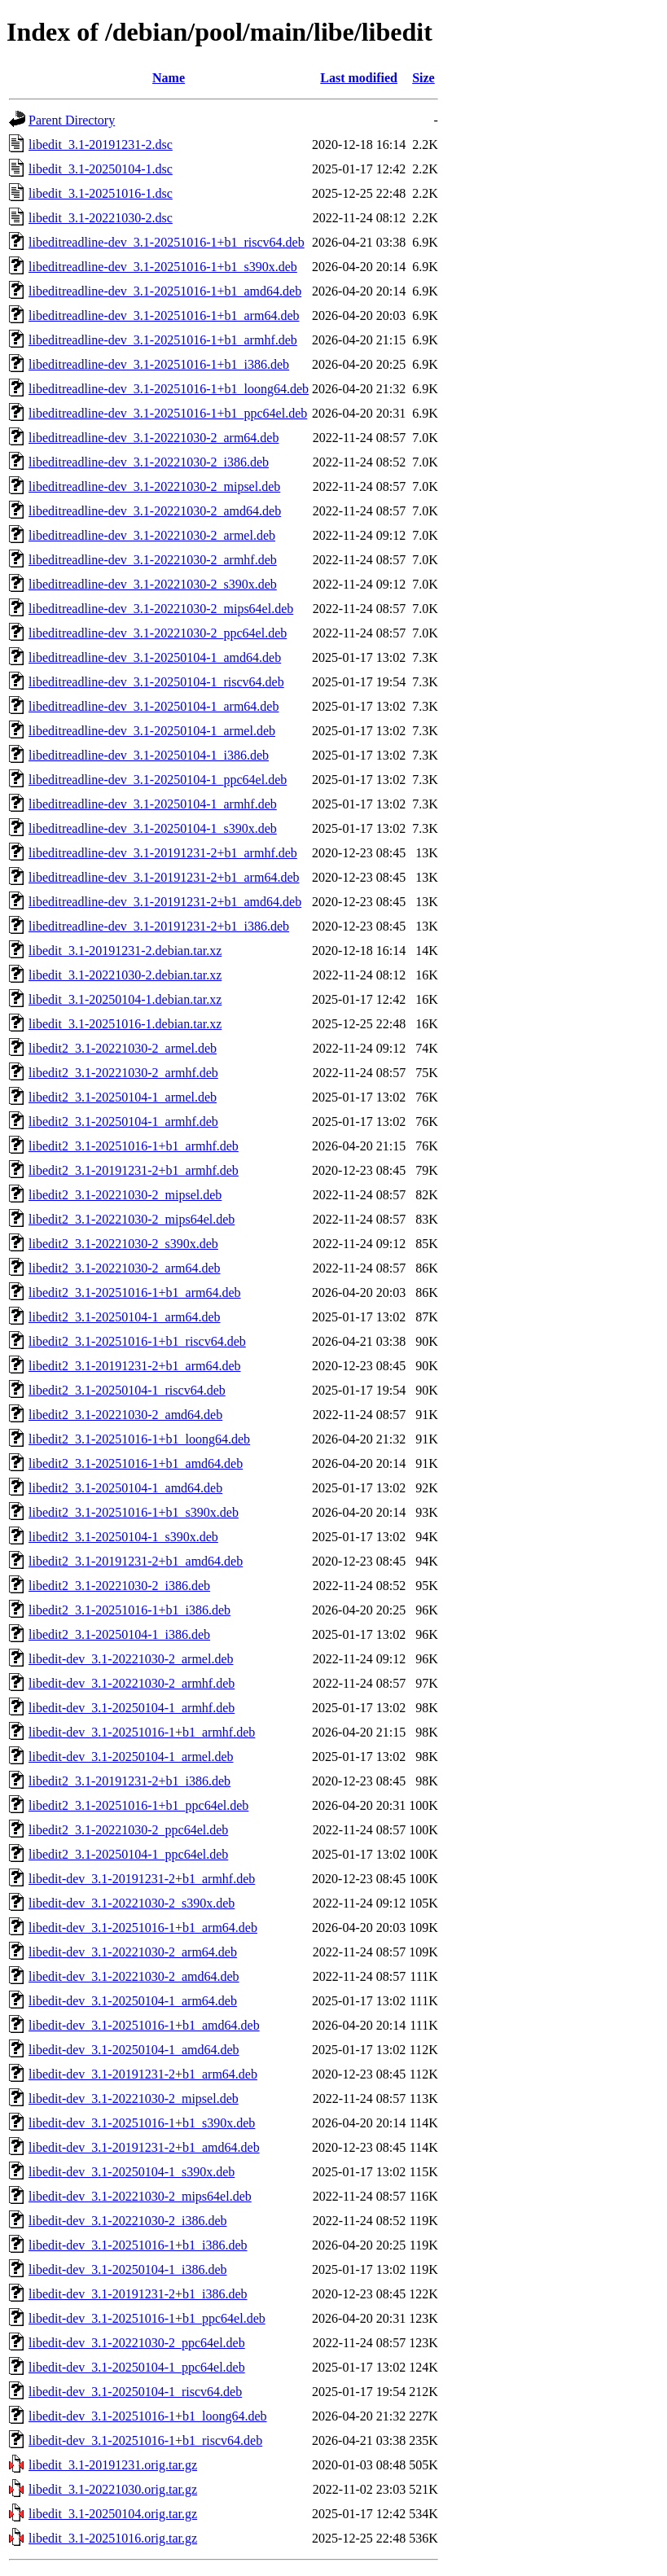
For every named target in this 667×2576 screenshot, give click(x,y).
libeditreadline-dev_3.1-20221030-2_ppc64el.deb (158, 633)
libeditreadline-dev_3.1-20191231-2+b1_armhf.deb (163, 853)
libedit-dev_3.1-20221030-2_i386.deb (128, 2221)
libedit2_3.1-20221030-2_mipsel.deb (125, 1195)
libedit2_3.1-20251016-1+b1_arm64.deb (135, 1292)
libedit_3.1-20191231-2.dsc (101, 144)
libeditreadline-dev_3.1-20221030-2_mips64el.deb (161, 609)
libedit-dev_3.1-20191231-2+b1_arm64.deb (143, 2074)
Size (423, 78)
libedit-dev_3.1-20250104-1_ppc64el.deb (137, 2367)
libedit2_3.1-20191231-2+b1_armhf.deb (134, 1170)
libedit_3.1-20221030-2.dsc (101, 218)
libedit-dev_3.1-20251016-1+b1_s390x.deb (142, 2123)
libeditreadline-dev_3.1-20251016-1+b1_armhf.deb (163, 340)
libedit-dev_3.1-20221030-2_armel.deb (131, 1659)
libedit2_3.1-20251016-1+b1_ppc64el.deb (138, 1805)
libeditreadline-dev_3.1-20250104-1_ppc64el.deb (158, 779)
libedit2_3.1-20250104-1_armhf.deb (123, 1121)
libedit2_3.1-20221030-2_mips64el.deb (132, 1219)
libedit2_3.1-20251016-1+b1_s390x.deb (134, 1512)
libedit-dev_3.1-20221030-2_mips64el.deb (140, 2196)
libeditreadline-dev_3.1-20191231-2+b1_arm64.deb (164, 877)
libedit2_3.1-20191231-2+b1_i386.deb (129, 1781)
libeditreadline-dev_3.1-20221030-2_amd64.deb (155, 511)
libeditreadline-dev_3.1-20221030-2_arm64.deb (154, 438)
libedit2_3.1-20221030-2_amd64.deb (125, 1415)
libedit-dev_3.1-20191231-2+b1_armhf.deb (142, 1879)
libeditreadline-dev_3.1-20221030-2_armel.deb (152, 535)
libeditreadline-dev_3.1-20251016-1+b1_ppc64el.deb (168, 413)
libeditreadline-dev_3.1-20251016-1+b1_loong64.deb (169, 389)
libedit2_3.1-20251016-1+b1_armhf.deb (134, 1146)
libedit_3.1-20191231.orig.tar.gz (113, 2465)
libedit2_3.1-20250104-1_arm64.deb (125, 1317)
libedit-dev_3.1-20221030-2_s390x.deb (132, 1903)
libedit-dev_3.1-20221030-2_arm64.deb (133, 1952)
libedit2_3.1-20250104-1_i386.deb (119, 1634)
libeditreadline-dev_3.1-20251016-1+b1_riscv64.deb (167, 242)
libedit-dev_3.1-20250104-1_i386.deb (128, 2269)
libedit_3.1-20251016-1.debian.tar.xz (125, 1024)
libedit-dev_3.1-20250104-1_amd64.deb (134, 2050)
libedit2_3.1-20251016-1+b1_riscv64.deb (137, 1341)
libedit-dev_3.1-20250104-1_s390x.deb (132, 2172)
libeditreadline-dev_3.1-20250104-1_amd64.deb (155, 657)
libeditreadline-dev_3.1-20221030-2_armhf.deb (153, 560)
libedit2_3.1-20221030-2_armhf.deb (123, 1073)
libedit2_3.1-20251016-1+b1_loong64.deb (139, 1439)
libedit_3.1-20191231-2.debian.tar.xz (125, 950)
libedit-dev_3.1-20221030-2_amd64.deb (134, 1976)
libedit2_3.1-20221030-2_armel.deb (123, 1048)
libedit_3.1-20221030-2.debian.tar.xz (125, 975)
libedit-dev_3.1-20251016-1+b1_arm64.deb (143, 1927)
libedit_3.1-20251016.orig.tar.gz (113, 2538)
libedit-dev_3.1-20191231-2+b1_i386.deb (138, 2294)
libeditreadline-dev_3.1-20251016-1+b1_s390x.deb (163, 267)
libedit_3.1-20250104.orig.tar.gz (113, 2514)
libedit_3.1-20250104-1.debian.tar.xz (125, 999)
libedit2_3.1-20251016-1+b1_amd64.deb (136, 1463)
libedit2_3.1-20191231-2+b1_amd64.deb (136, 1561)
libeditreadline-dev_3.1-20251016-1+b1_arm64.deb (164, 315)
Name (168, 78)
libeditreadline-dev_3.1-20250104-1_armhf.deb (153, 804)
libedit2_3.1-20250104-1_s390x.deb (123, 1537)
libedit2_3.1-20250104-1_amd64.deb (125, 1488)
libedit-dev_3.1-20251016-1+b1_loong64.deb (148, 2416)
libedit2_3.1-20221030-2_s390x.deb (123, 1244)
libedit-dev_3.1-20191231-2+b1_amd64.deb (144, 2147)
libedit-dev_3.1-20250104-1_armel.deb (131, 1756)
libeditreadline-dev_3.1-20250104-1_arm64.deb (154, 706)
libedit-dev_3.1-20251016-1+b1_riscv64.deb (145, 2440)
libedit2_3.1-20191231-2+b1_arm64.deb (135, 1366)
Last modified (358, 78)
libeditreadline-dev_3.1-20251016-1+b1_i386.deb (159, 364)
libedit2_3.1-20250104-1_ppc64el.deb (128, 1854)
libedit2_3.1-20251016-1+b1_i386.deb (129, 1610)
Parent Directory (72, 120)
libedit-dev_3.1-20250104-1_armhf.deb (132, 1708)
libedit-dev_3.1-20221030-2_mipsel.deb (134, 2098)
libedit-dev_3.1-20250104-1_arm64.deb (133, 2001)
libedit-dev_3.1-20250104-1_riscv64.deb (135, 2392)
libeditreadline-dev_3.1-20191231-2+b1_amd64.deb (165, 902)
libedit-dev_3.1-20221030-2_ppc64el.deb (137, 2343)
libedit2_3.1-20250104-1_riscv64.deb (127, 1390)
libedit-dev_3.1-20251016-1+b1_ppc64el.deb (147, 2318)
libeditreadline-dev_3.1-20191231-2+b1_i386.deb (159, 926)
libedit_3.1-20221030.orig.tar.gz (113, 2489)
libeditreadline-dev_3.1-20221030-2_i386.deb (149, 462)
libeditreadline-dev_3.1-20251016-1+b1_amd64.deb (165, 291)
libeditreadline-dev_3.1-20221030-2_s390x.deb (153, 584)
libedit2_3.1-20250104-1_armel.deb (123, 1097)
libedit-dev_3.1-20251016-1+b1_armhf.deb (142, 1732)
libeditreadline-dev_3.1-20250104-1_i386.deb (149, 755)
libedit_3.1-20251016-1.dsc (101, 193)
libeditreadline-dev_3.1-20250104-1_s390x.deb (153, 828)
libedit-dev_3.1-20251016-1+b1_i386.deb (138, 2245)
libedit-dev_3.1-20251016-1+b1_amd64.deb (144, 2025)
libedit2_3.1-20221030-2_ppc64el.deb (128, 1830)
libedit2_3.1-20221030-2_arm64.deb (125, 1268)
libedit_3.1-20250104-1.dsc (101, 169)
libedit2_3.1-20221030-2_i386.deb (119, 1585)
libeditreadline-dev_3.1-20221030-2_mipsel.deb (154, 486)
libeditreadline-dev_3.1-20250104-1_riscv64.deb (156, 682)
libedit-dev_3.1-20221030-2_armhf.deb (132, 1683)
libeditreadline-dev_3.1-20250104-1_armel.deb (152, 731)
